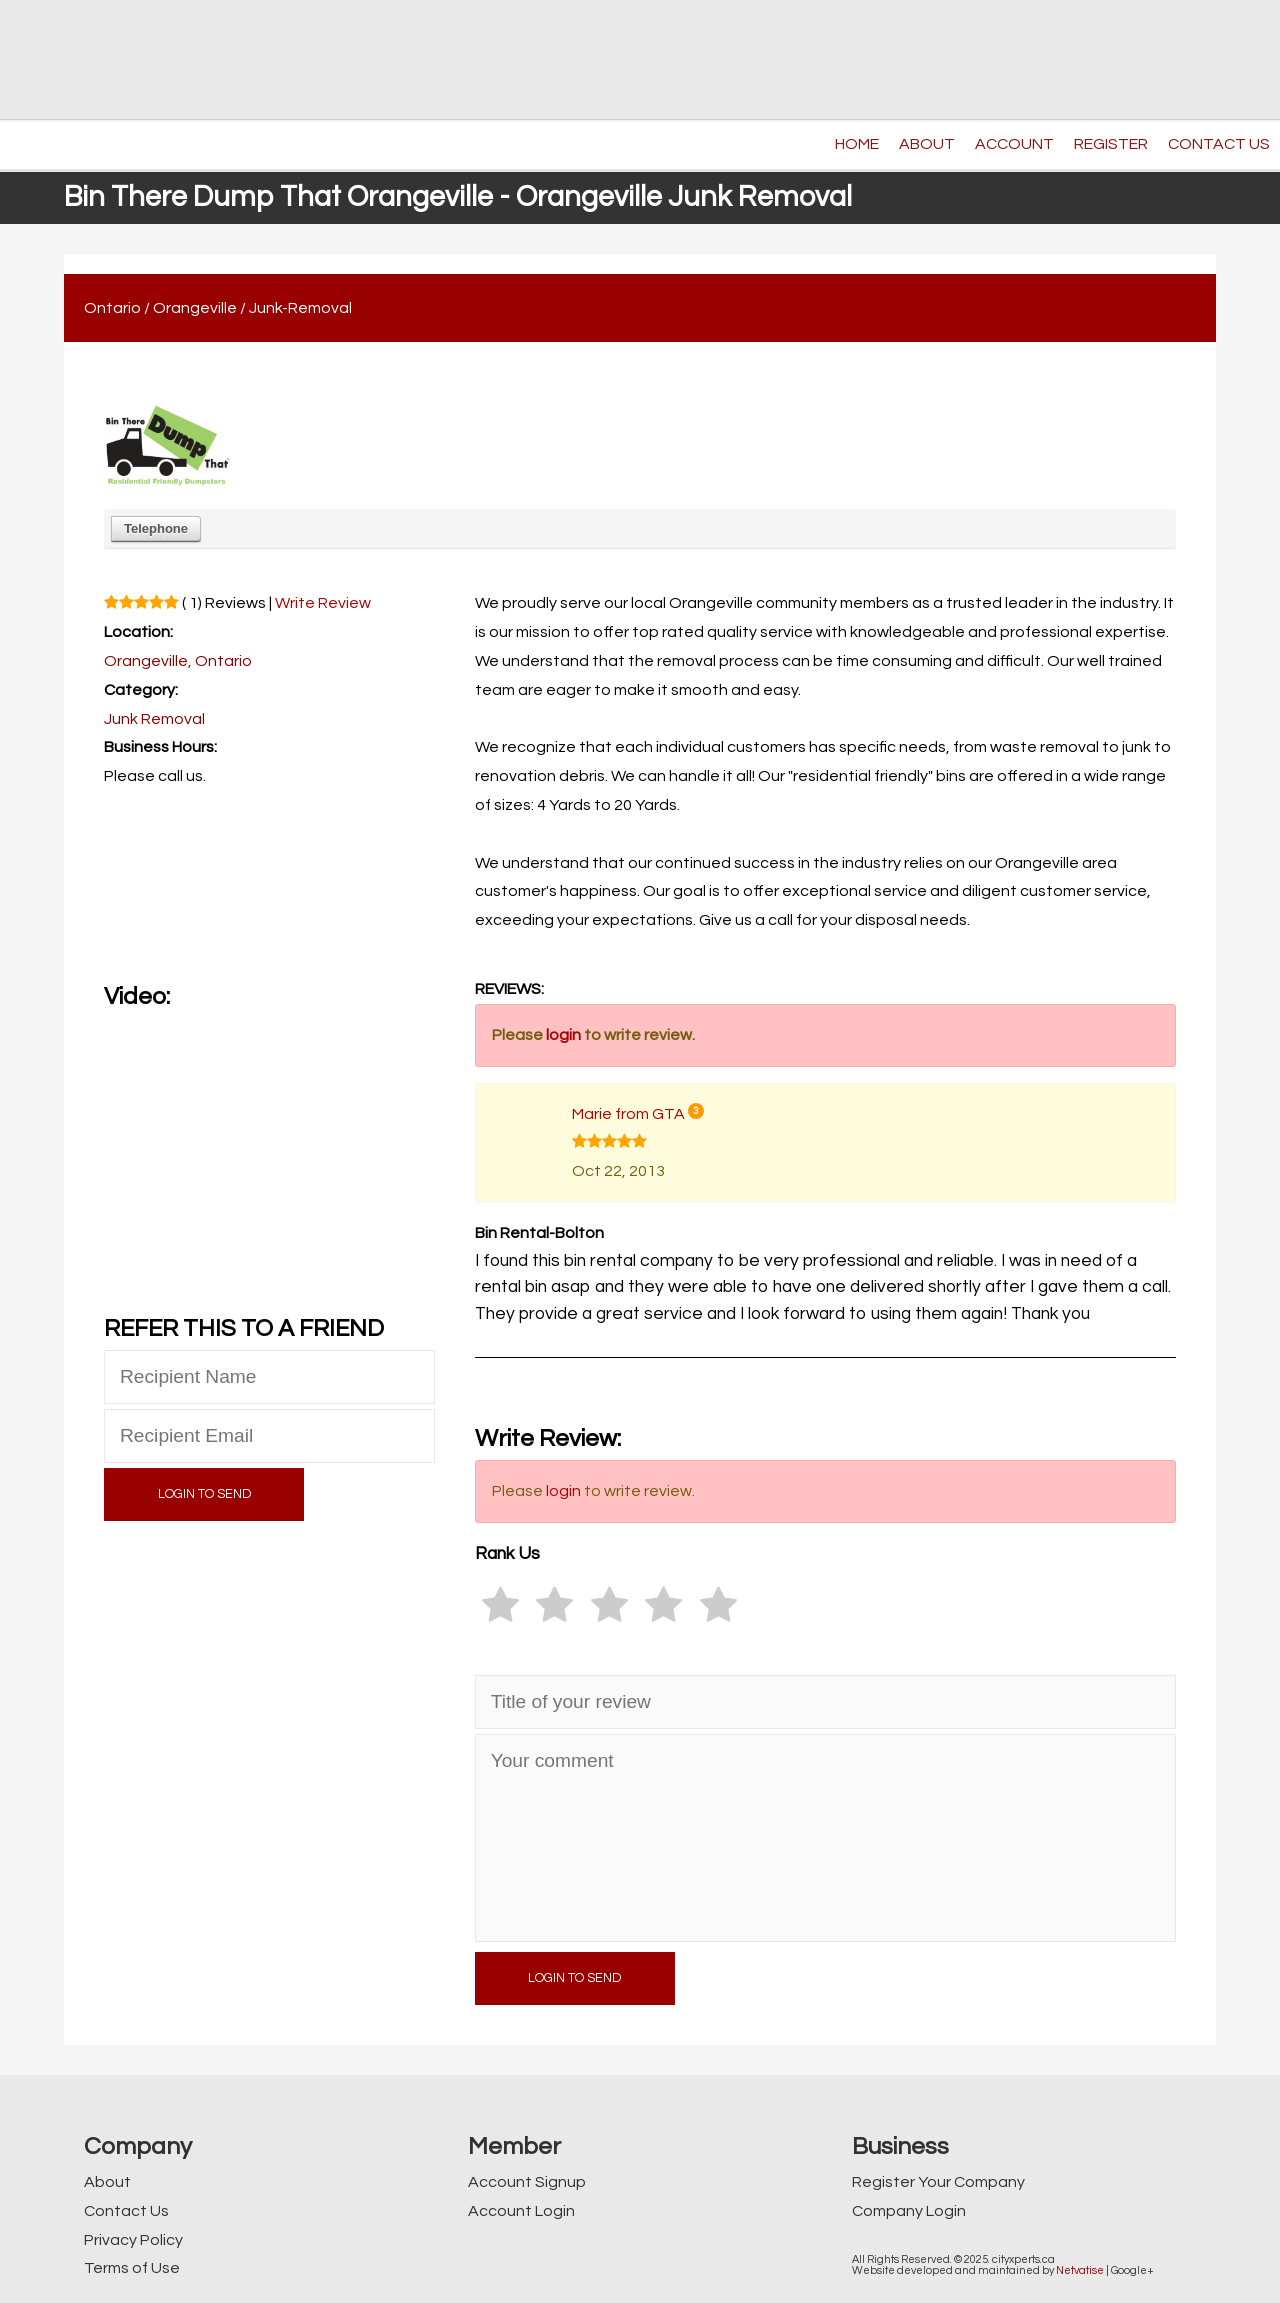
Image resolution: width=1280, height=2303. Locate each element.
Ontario (112, 308)
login (563, 1035)
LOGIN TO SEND (204, 1494)
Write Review (323, 603)
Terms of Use (132, 2268)
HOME (857, 144)
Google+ (1132, 2270)
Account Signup (527, 2182)
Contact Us (126, 2211)
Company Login (909, 2211)
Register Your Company (938, 2182)
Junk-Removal (300, 308)
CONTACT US (1219, 144)
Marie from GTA (628, 1114)
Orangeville (195, 308)
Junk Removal (154, 719)
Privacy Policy (133, 2240)
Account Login (521, 2211)
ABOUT (927, 144)
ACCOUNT (1014, 144)
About (107, 2182)
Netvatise (1080, 2270)
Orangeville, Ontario (178, 661)
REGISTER (1111, 144)
